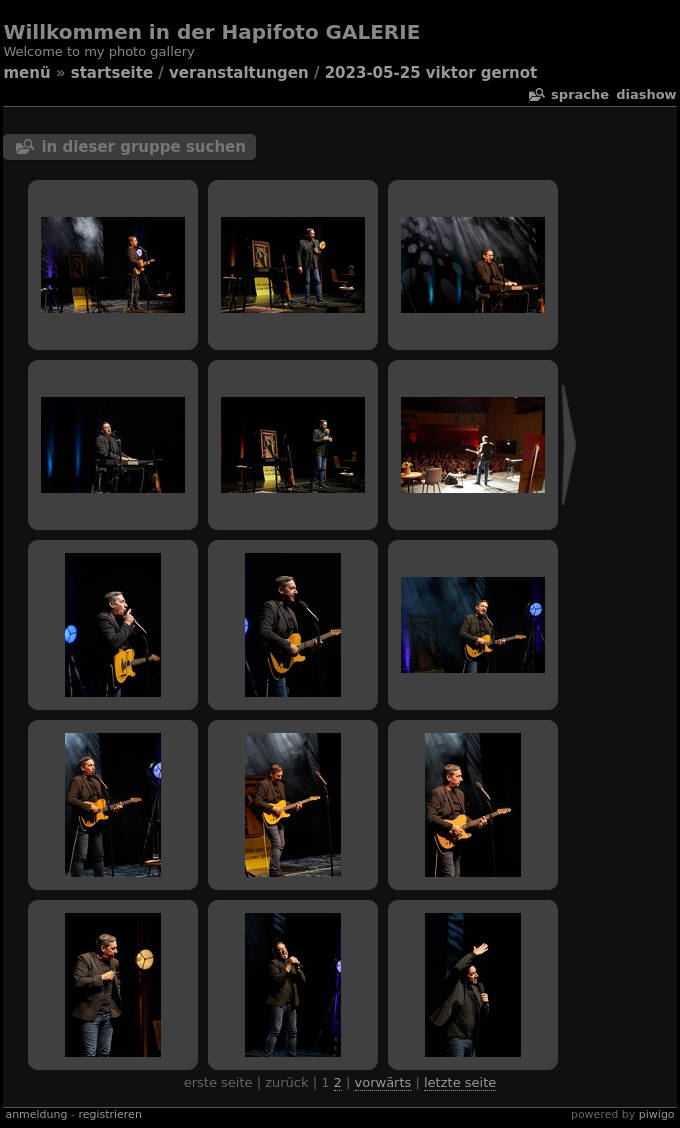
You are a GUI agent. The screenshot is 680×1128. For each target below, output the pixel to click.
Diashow (646, 94)
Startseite (112, 73)
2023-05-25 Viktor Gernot (431, 73)
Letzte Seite (460, 1082)
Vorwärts (383, 1082)
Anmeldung (36, 1114)
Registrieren (109, 1114)
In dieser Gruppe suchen (143, 147)
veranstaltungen (239, 73)
